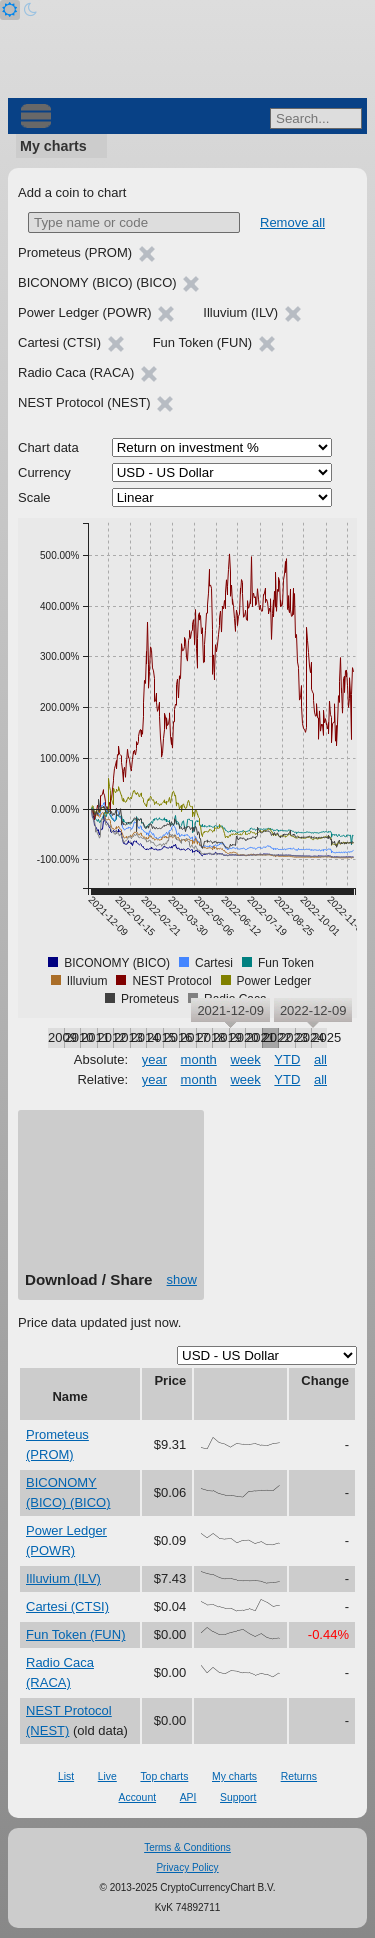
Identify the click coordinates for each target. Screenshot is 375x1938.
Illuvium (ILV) (63, 1578)
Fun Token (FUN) (75, 1634)
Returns (299, 1776)
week (245, 1059)
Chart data (48, 447)
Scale (34, 497)
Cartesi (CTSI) (67, 1606)
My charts (53, 146)
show (182, 1279)
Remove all (292, 222)
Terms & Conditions (187, 1847)
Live (107, 1776)
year (154, 1059)
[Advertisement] (111, 1197)
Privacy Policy (187, 1867)
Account (138, 1797)
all (320, 1059)
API (188, 1797)
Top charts (164, 1776)
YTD (287, 1059)
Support (238, 1797)
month (199, 1059)
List (66, 1776)
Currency (44, 472)
